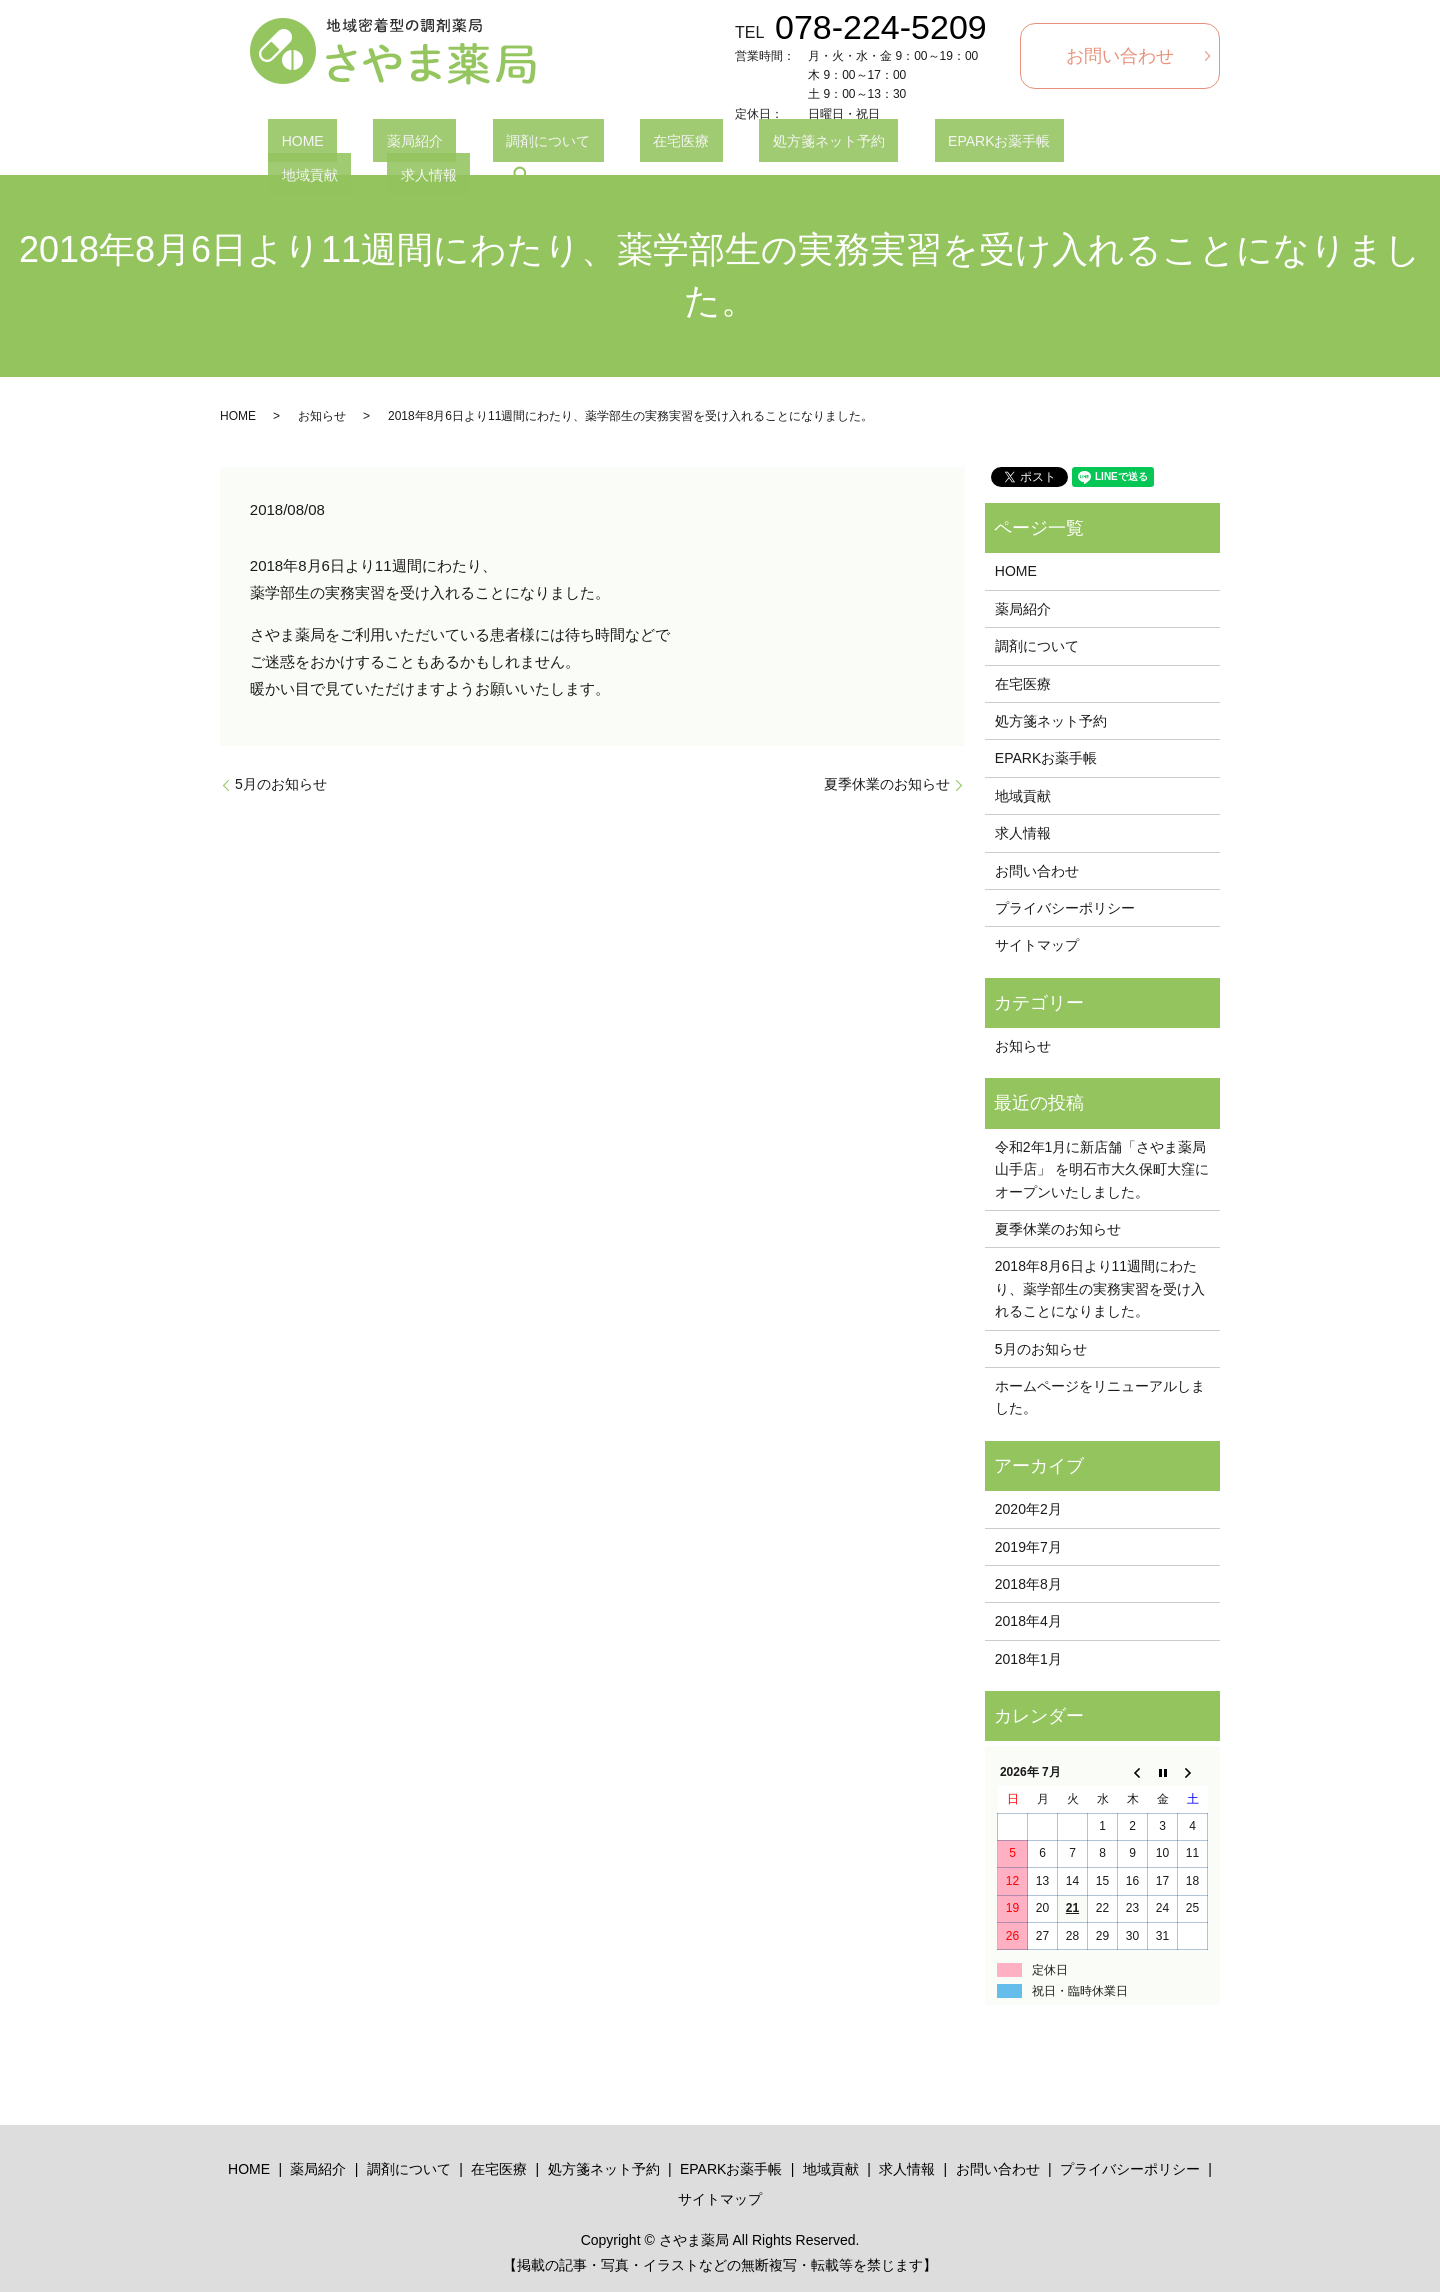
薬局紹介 (375, 144)
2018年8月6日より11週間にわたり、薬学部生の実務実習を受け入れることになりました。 (1100, 1288)
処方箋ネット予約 (708, 144)
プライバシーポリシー (1065, 908)
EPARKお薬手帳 (851, 144)
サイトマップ (1037, 945)
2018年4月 (1028, 1621)
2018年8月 (1028, 1584)
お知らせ (322, 416)
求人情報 (1059, 144)
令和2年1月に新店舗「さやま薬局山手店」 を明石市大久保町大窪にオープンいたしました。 (1102, 1169)
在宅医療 (587, 144)
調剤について (481, 144)
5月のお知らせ (281, 784)
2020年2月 (1028, 1509)
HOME (289, 144)
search (1139, 144)
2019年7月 (1028, 1547)
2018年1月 (1028, 1659)
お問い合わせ (1120, 56)
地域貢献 (967, 144)
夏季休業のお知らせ (887, 784)
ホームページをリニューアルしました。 (1100, 1397)
